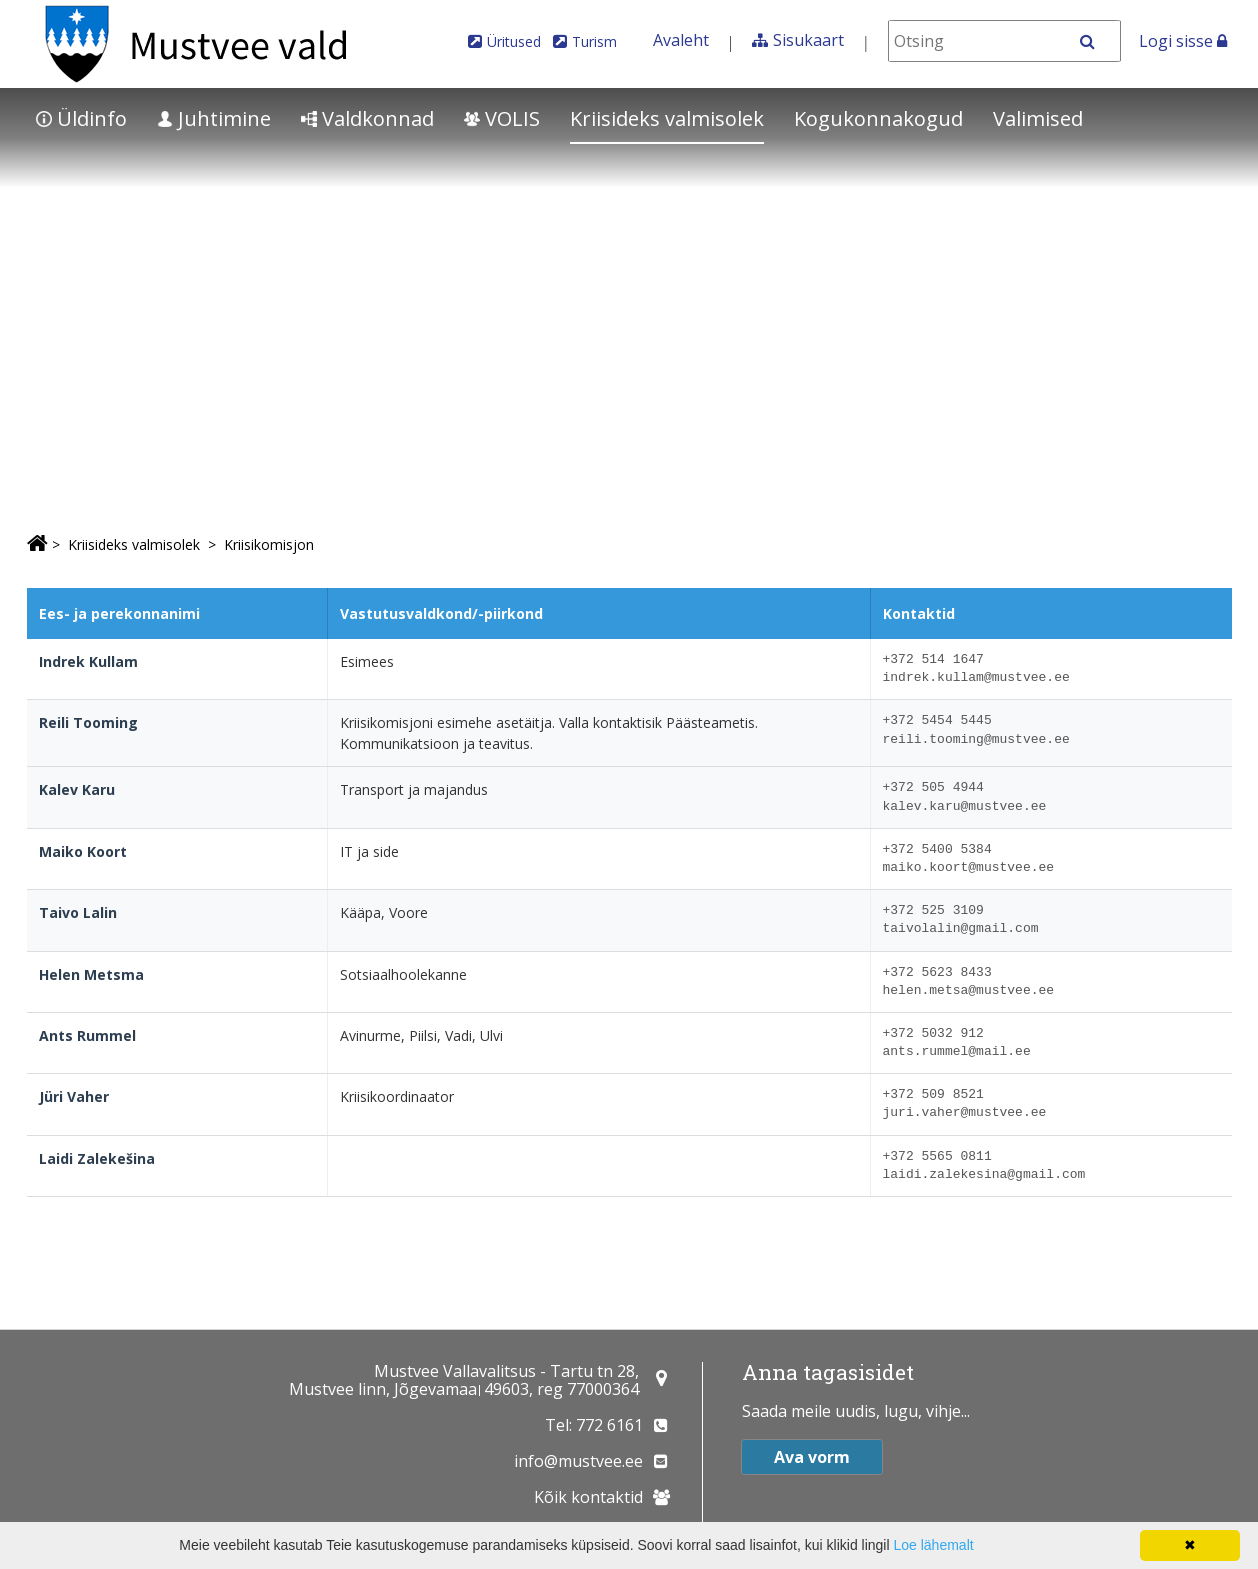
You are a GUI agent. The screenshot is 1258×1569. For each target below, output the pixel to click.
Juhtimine (214, 118)
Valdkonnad (367, 118)
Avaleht (681, 40)
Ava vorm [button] (812, 1457)
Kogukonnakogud (878, 118)
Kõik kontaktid (588, 1497)
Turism (594, 41)
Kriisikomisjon (269, 544)
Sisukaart (808, 40)
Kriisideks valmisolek (667, 118)
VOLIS (502, 118)
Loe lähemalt (933, 1545)
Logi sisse (1183, 41)
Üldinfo (81, 118)
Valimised (1038, 118)
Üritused (514, 41)
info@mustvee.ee (578, 1461)
